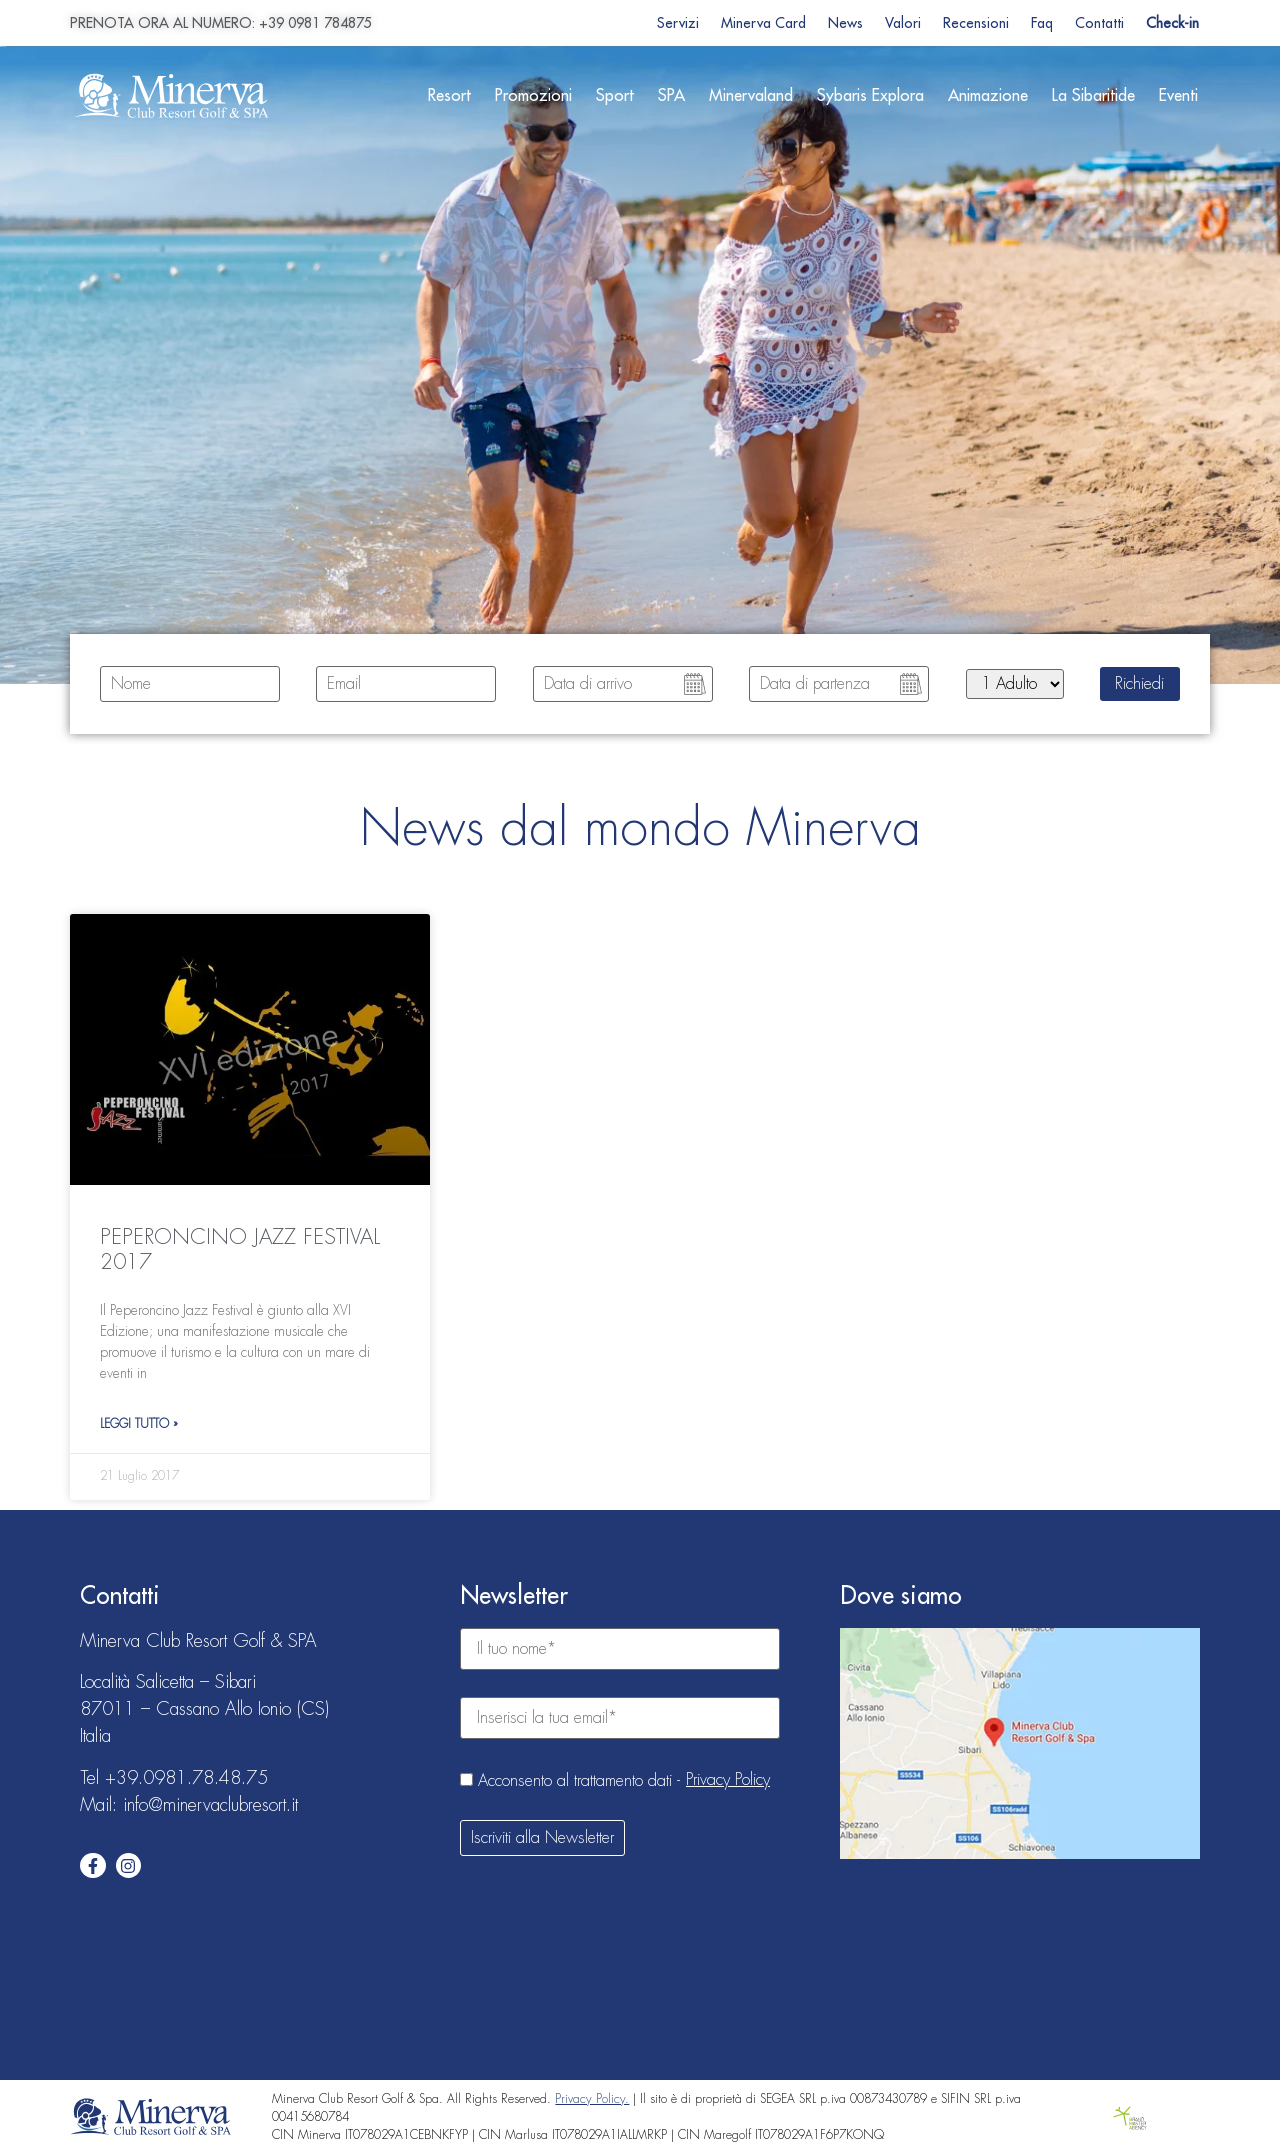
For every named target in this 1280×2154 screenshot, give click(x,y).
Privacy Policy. (592, 2099)
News (845, 23)
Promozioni (533, 96)
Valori (903, 23)
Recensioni (976, 23)
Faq (1042, 23)
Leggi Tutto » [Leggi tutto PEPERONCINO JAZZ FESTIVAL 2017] (139, 1424)
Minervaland (751, 96)
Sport (615, 96)
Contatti (1099, 23)
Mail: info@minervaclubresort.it (189, 1805)
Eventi (1178, 96)
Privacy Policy (728, 1780)
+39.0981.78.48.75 (186, 1778)
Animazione (988, 96)
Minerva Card (763, 23)
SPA (671, 96)
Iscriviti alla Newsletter (542, 1838)
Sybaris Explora (870, 96)
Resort (449, 96)
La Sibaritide (1093, 96)
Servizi (678, 23)
